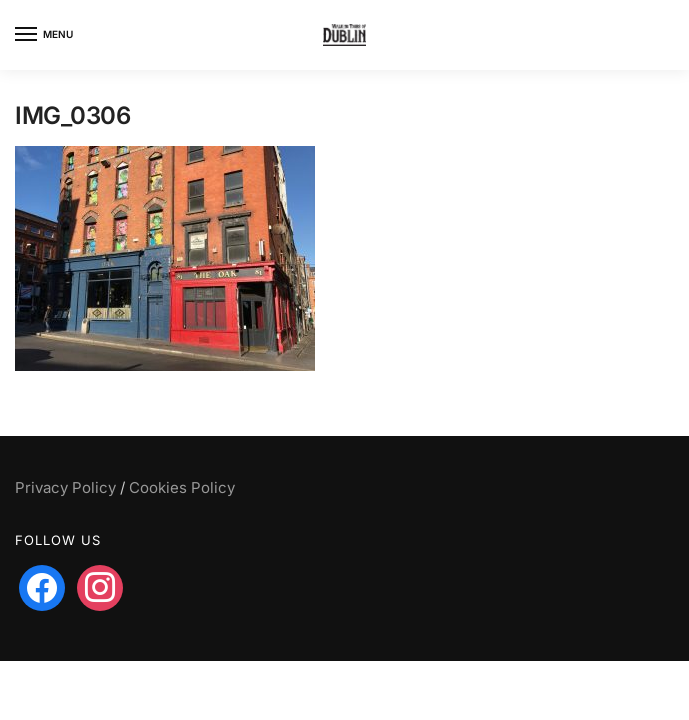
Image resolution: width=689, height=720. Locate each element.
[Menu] (45, 35)
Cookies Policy (182, 487)
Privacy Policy (65, 487)
